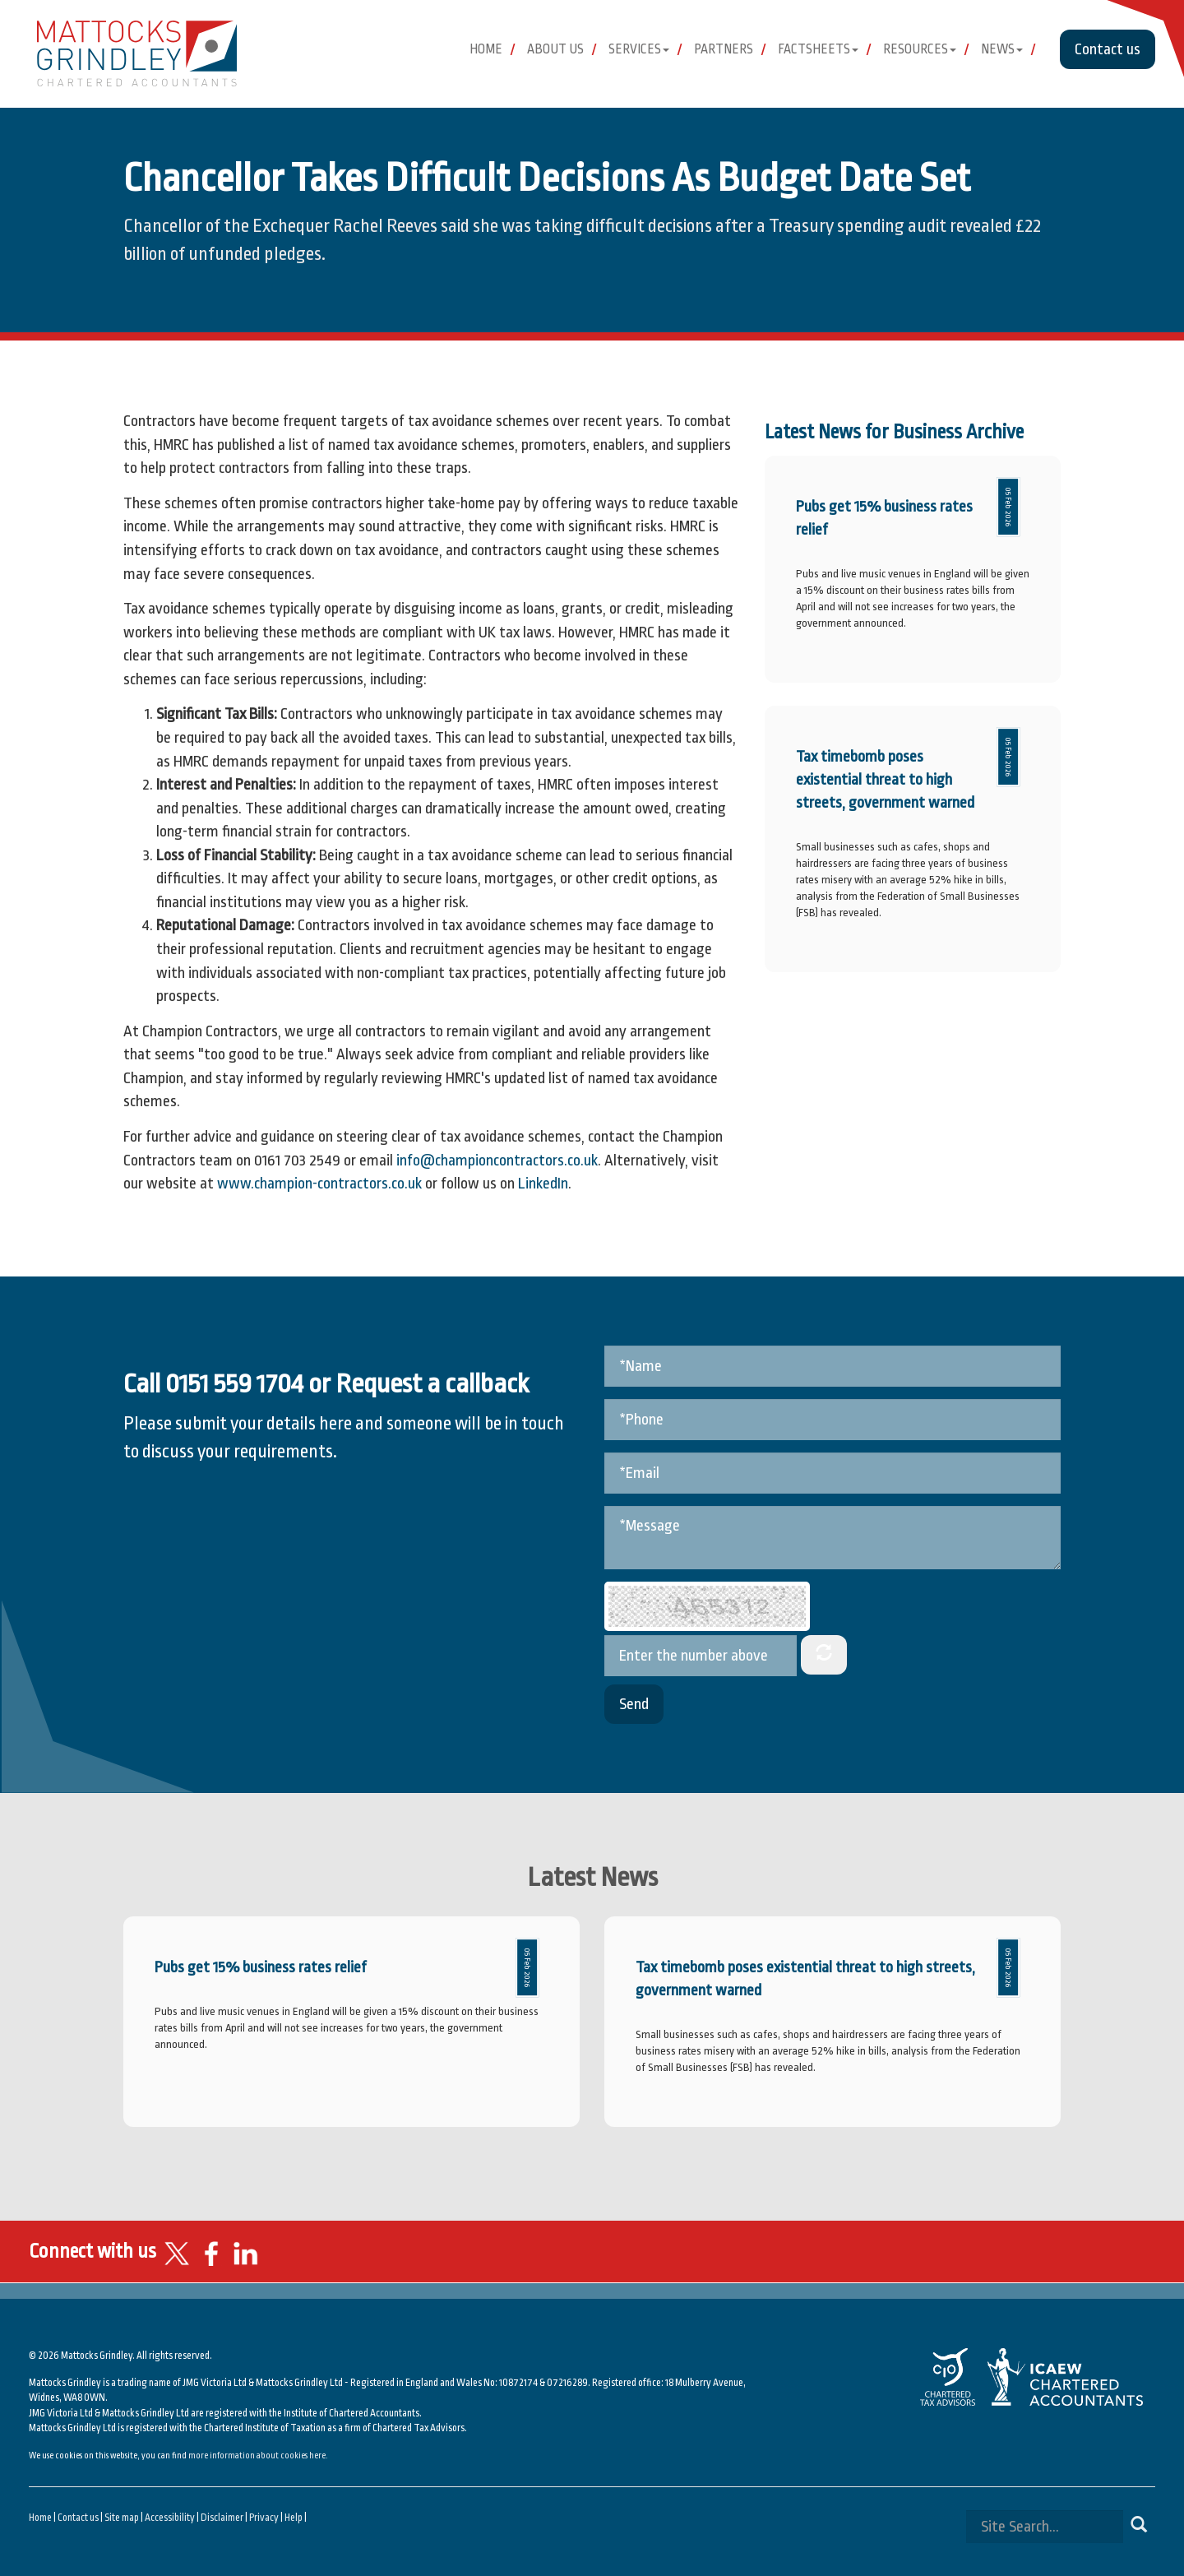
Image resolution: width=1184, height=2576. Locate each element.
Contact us (1107, 49)
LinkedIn (543, 1183)
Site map (121, 2517)
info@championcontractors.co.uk (497, 1160)
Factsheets (818, 49)
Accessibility (170, 2517)
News (1002, 49)
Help (293, 2517)
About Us (555, 49)
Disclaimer (222, 2517)
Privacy (264, 2517)
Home (485, 49)
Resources (919, 49)
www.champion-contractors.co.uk (319, 1183)
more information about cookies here (257, 2456)
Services (638, 49)
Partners (723, 49)
